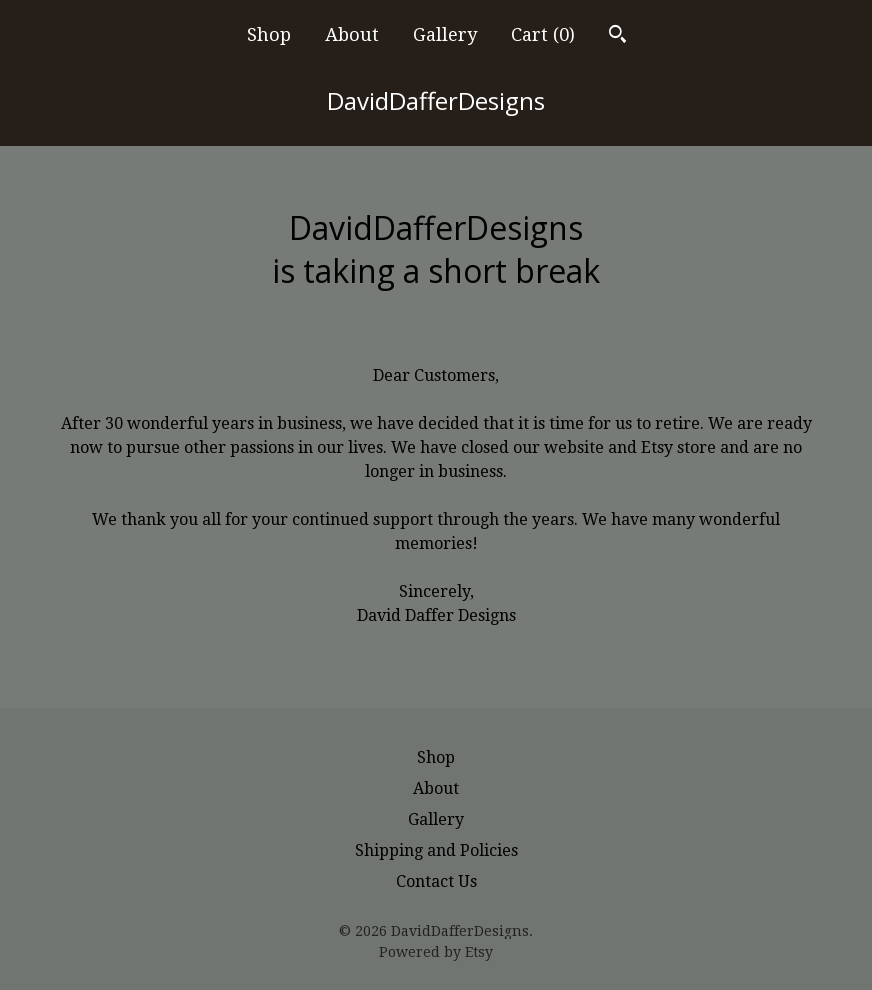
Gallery (445, 34)
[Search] (617, 36)
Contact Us (436, 881)
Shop (269, 34)
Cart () (543, 34)
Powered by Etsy (436, 952)
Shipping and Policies (436, 850)
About (352, 34)
